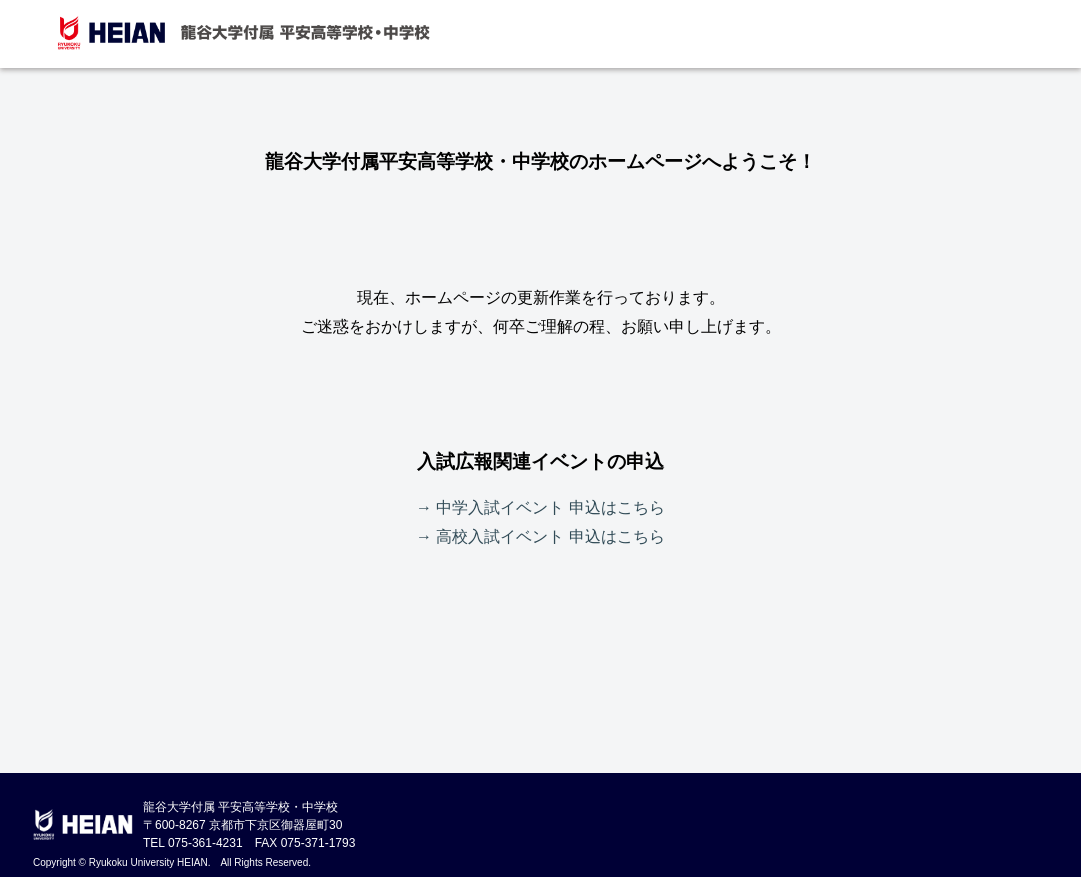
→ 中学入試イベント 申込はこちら (540, 507)
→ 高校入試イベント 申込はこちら (540, 536)
